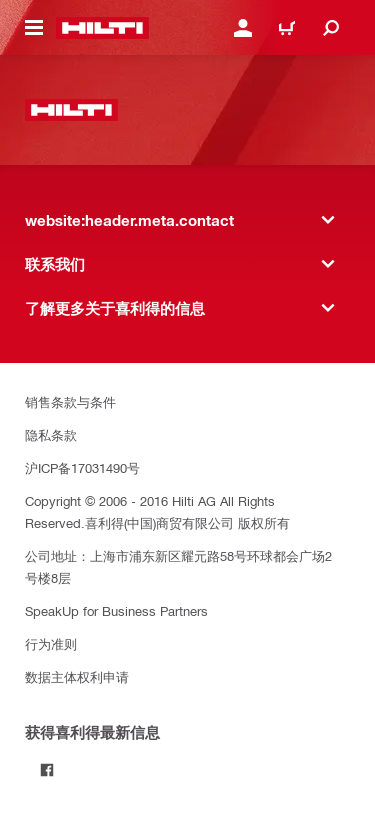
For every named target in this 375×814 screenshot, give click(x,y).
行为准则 (51, 643)
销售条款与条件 (70, 401)
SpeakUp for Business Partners (116, 610)
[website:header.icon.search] (331, 28)
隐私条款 (51, 434)
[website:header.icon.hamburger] (34, 28)
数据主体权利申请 (77, 676)
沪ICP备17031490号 (82, 467)
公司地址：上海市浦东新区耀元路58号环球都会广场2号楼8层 (178, 566)
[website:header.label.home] (102, 28)
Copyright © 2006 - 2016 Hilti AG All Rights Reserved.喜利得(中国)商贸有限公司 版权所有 (157, 511)
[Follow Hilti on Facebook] (47, 770)
